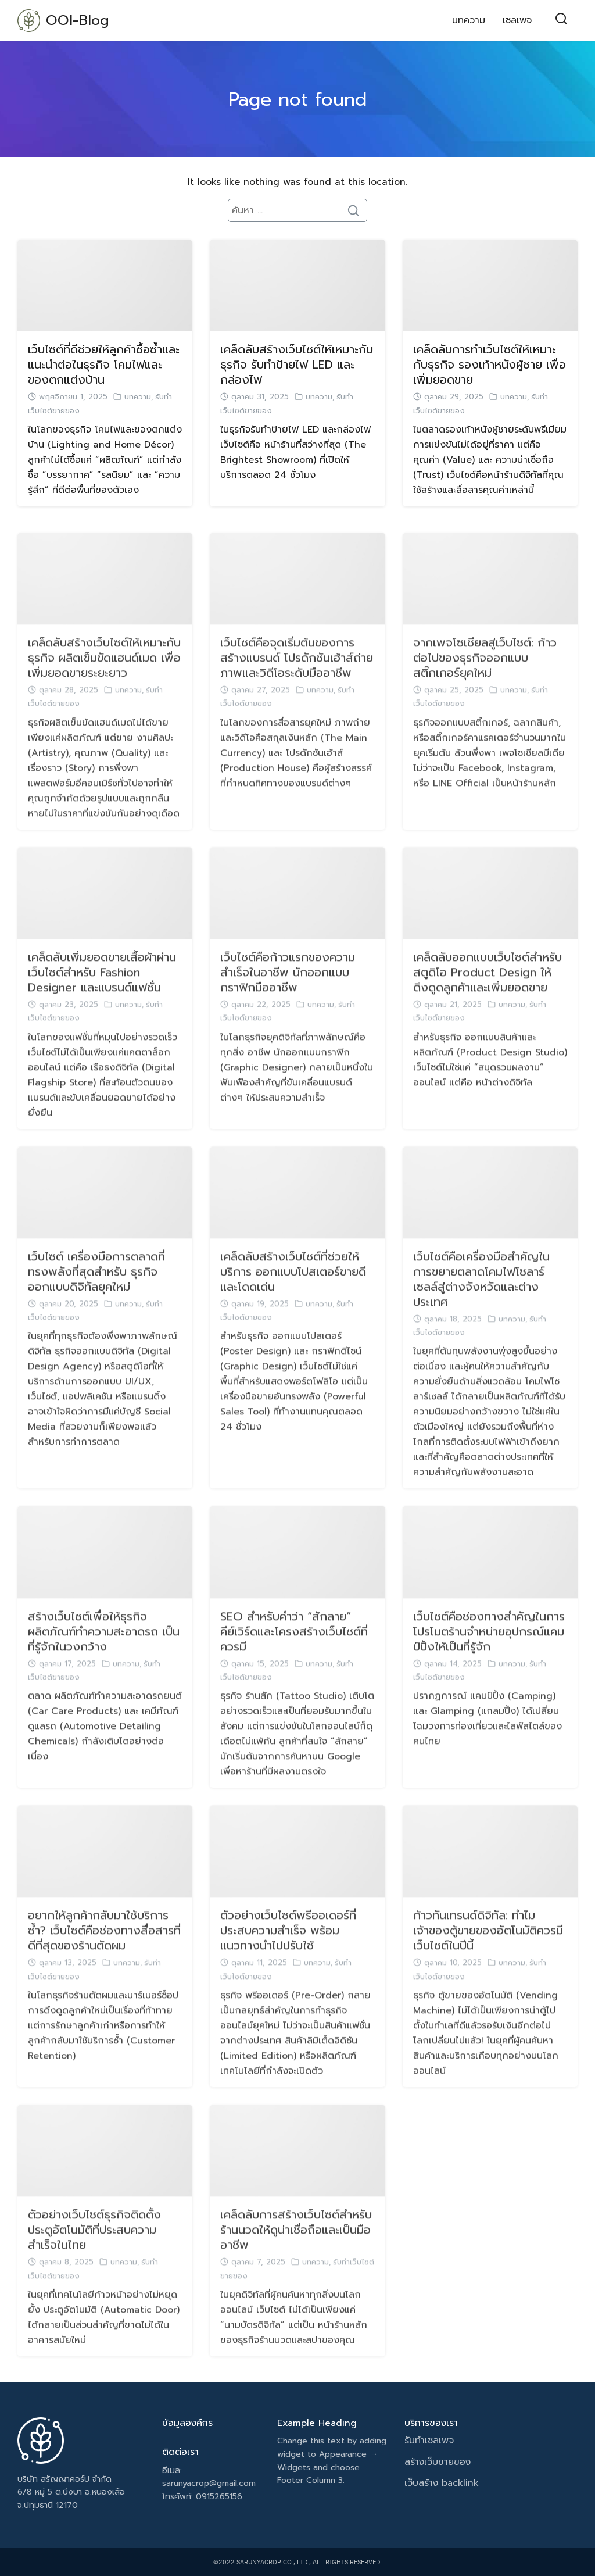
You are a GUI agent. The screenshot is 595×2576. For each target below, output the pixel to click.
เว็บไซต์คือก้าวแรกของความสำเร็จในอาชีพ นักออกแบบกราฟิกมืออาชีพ (287, 994)
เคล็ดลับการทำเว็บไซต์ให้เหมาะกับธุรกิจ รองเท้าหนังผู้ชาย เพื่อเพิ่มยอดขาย (489, 364)
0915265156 (219, 2497)
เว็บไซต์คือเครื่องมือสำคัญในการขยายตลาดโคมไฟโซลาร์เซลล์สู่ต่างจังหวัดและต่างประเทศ (481, 1301)
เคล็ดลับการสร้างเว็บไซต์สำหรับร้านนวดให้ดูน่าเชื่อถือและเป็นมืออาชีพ (296, 2252)
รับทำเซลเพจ (429, 2441)
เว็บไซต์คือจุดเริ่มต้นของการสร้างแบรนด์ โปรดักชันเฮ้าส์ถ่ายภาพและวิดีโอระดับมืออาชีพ (296, 679)
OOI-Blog (77, 20)
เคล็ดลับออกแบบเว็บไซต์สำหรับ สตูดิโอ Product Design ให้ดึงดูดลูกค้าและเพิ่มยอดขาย (487, 994)
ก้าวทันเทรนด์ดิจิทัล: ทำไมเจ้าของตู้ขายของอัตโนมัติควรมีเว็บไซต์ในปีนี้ (488, 1953)
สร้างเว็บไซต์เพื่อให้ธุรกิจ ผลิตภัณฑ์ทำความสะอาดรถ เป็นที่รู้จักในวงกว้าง (104, 1653)
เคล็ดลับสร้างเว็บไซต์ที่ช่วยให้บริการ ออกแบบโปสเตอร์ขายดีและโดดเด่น (293, 1293)
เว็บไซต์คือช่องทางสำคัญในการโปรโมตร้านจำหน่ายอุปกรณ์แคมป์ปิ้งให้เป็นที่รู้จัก (489, 1653)
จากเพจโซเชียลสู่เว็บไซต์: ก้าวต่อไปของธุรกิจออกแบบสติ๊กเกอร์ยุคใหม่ (485, 679)
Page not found (297, 99)
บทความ (468, 20)
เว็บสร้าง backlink (441, 2483)
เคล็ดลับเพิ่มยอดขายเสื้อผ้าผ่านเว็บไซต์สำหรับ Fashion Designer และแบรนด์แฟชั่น (102, 994)
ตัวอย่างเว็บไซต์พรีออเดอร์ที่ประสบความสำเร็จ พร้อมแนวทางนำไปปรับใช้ (288, 1953)
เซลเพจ (517, 20)
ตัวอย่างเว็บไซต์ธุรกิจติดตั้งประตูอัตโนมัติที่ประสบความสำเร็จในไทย (94, 2252)
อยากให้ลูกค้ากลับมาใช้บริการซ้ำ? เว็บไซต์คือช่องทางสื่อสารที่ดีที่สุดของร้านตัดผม (104, 1953)
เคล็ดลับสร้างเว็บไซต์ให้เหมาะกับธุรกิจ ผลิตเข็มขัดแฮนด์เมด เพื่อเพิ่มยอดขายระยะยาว (104, 679)
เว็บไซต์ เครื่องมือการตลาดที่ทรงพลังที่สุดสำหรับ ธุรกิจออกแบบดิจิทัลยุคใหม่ (96, 1293)
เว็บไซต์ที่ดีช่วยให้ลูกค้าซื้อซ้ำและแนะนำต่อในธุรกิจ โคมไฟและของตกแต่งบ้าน (104, 364)
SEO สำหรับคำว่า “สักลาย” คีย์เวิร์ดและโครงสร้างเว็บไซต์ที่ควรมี (294, 1653)
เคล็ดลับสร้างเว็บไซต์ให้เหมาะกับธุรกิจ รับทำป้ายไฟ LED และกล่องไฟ (296, 364)
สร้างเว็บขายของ (437, 2462)
